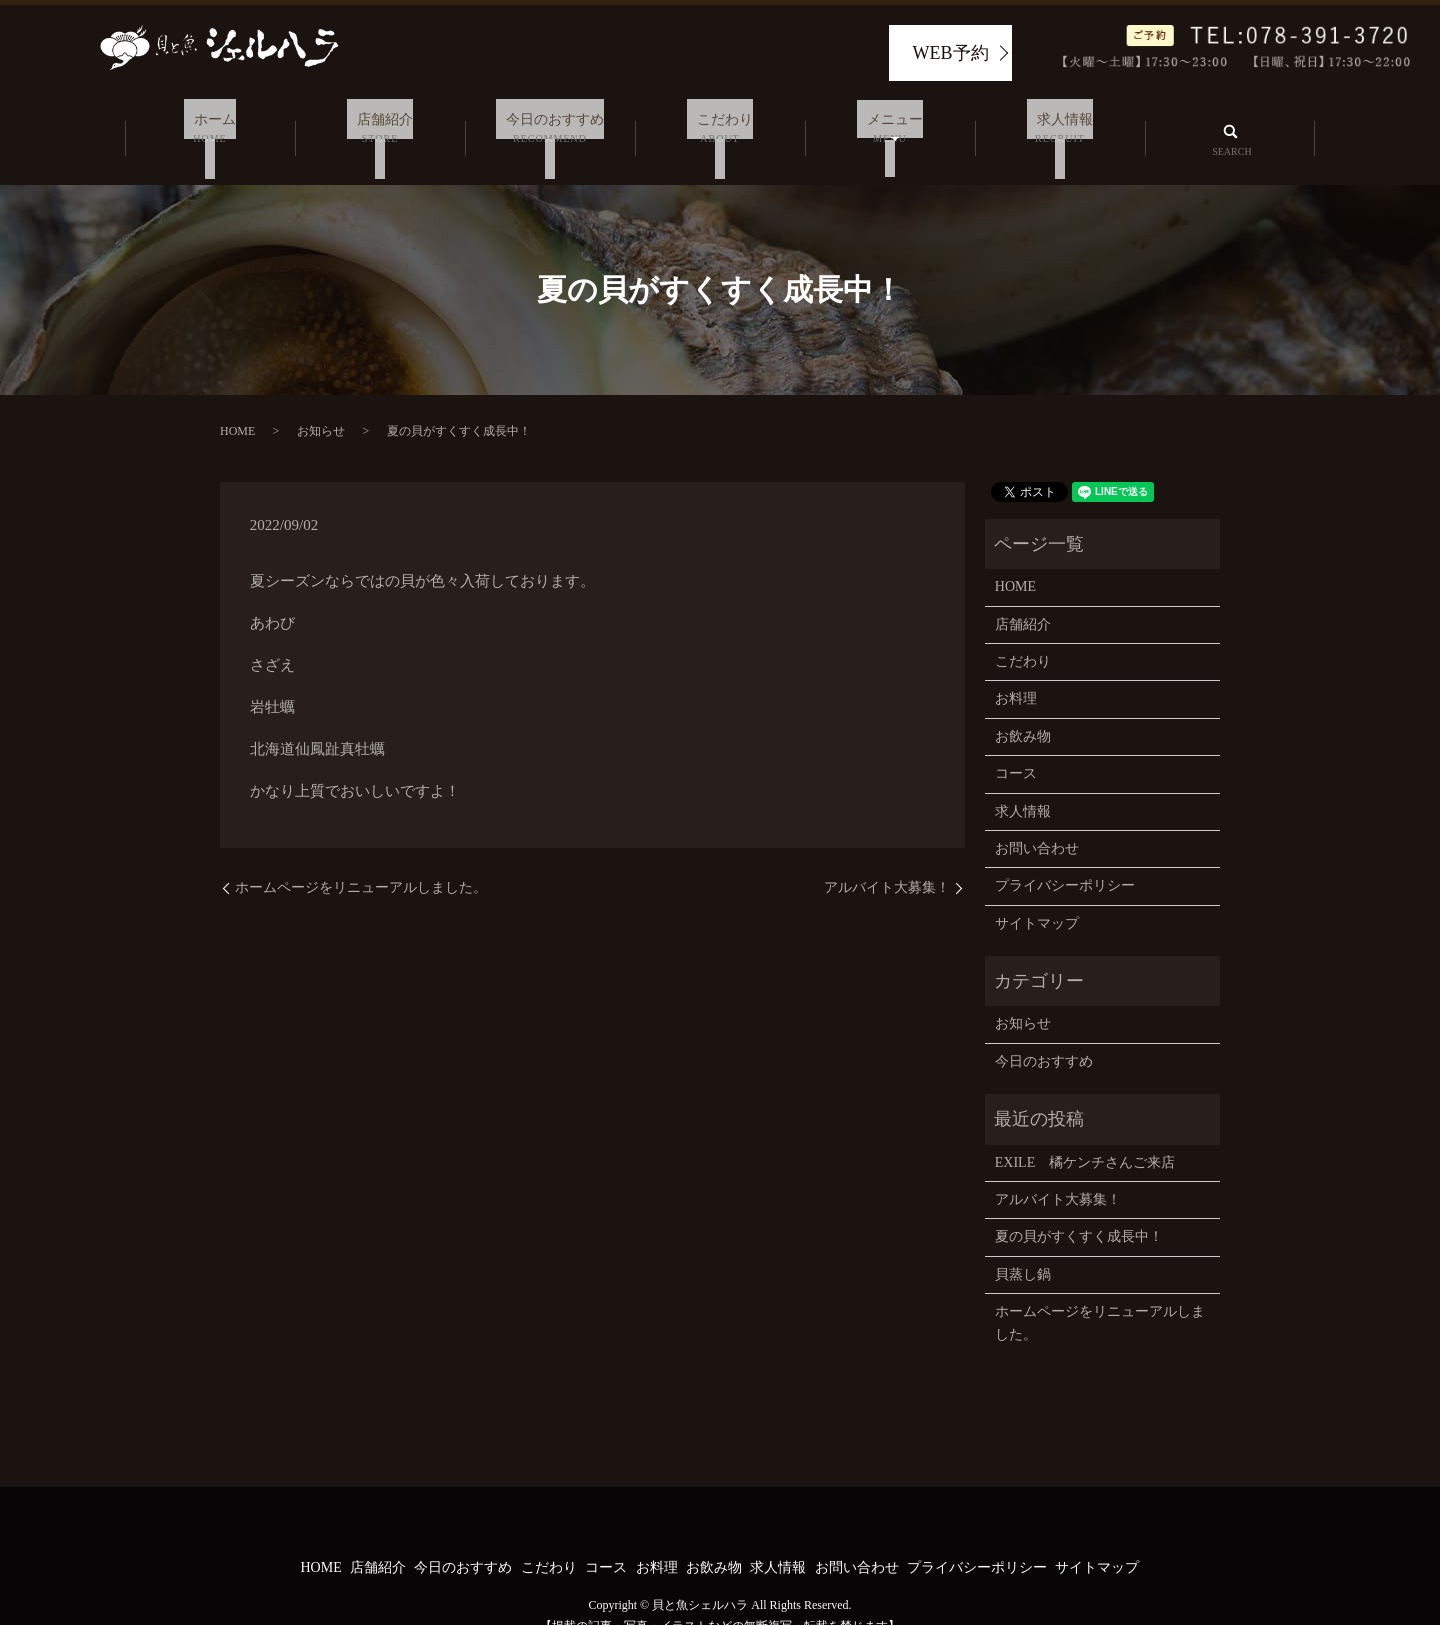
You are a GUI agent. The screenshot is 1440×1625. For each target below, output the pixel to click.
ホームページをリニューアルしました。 (361, 862)
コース (1016, 748)
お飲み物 (1023, 711)
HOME (237, 407)
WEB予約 (951, 53)
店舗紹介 (380, 128)
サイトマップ (1037, 898)
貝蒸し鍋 (1023, 1249)
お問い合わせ (1037, 823)
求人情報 (1060, 128)
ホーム (210, 128)
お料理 (1016, 674)
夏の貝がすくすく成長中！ (1079, 1212)
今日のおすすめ (550, 128)
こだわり (720, 128)
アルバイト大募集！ (887, 862)
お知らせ (321, 407)
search (1230, 126)
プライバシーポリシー (1065, 861)
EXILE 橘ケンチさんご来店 (1085, 1137)
